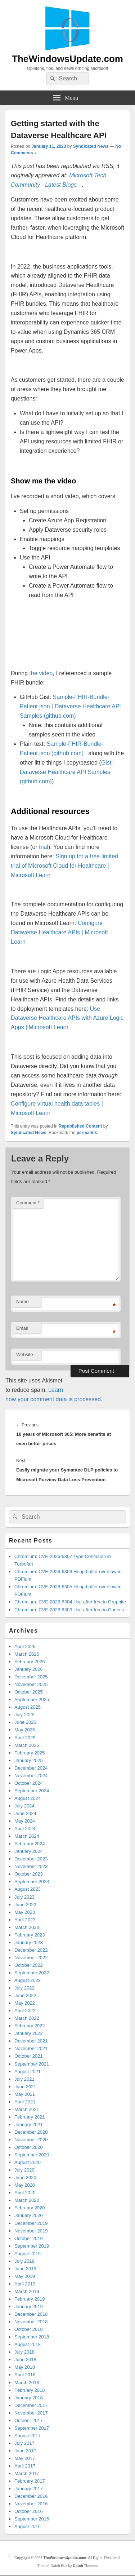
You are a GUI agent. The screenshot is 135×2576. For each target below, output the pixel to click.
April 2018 (25, 2374)
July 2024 (24, 1806)
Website (24, 1354)
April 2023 (25, 1919)
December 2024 (31, 1768)
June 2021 (25, 2086)
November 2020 (31, 2139)
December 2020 (31, 2132)
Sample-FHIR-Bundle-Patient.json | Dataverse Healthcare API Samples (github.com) (70, 706)
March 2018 (26, 2382)
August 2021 (27, 2071)
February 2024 (29, 1843)
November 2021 (31, 2048)
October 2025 (28, 1692)
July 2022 (24, 1988)
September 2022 (31, 1972)
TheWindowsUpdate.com (67, 58)
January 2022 (28, 2033)
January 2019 (28, 2306)
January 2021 (28, 2124)
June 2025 (25, 1722)
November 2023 (31, 1866)
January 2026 (28, 1669)
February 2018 (29, 2390)
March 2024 (26, 1836)
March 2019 (26, 2291)
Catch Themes (85, 2566)
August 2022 (27, 1980)
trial (43, 847)
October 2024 (28, 1783)
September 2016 (31, 2519)
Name (22, 1301)
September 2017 (31, 2428)
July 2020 (24, 2170)
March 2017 (26, 2473)
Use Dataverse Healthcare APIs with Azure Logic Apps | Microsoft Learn (67, 1018)
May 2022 (24, 2003)
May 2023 (24, 1912)
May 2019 (24, 2276)
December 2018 (31, 2314)
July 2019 (24, 2261)
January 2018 (28, 2397)
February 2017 (29, 2481)
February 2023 (29, 1935)
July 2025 (24, 1714)
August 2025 (27, 1707)
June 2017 (25, 2450)
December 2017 (31, 2405)
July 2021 (24, 2079)
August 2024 (27, 1798)
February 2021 (29, 2117)
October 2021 (28, 2056)
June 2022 (25, 1995)
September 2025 (31, 1699)
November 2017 (31, 2413)
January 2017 (28, 2488)
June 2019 (25, 2268)
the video (41, 673)
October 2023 (28, 1874)
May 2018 (24, 2367)
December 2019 (31, 2223)
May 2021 (24, 2094)
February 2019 (29, 2299)
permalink (87, 1132)
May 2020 (24, 2185)
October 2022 (28, 1965)
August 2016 (27, 2526)
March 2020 (26, 2200)
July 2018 (24, 2352)
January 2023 (28, 1942)
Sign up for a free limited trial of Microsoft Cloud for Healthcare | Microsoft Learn (64, 865)
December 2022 (31, 1950)
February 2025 (29, 1753)
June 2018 (25, 2359)
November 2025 (31, 1684)
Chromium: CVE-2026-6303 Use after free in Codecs (69, 1609)
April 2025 (25, 1737)
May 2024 (24, 1821)
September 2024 (31, 1790)
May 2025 (24, 1729)
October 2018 (28, 2329)
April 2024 (25, 1828)
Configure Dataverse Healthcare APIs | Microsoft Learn (59, 932)
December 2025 (31, 1676)
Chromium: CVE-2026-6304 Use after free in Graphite (70, 1602)
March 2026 (26, 1654)
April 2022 (25, 2010)
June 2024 (25, 1813)
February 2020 (29, 2207)
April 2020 (25, 2192)
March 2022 (26, 2018)
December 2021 (31, 2041)
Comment (28, 1202)
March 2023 (26, 1927)
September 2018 (31, 2337)
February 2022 (29, 2025)
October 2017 (28, 2420)
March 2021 (26, 2109)
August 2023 (27, 1889)
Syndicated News (91, 146)
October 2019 (28, 2238)
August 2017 (27, 2435)
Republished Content (80, 1126)
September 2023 (31, 1881)
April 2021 (25, 2101)
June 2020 (25, 2177)
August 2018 (27, 2344)
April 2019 (25, 2284)
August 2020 (27, 2162)
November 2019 (31, 2231)
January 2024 (28, 1851)
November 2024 (31, 1775)
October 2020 (28, 2147)
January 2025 (28, 1760)
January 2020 (28, 2215)
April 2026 (25, 1646)
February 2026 (29, 1661)
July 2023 (24, 1897)
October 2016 (28, 2511)
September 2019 (31, 2246)
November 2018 (31, 2321)
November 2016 (31, 2503)
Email (22, 1328)
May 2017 (24, 2458)
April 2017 (25, 2466)
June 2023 (25, 1904)
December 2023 (31, 1859)
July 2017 (24, 2443)
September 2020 (31, 2154)
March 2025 (26, 1745)
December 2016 (31, 2496)
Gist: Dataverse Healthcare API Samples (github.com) (66, 772)
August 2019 (27, 2253)
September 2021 (31, 2064)
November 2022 (31, 1957)
